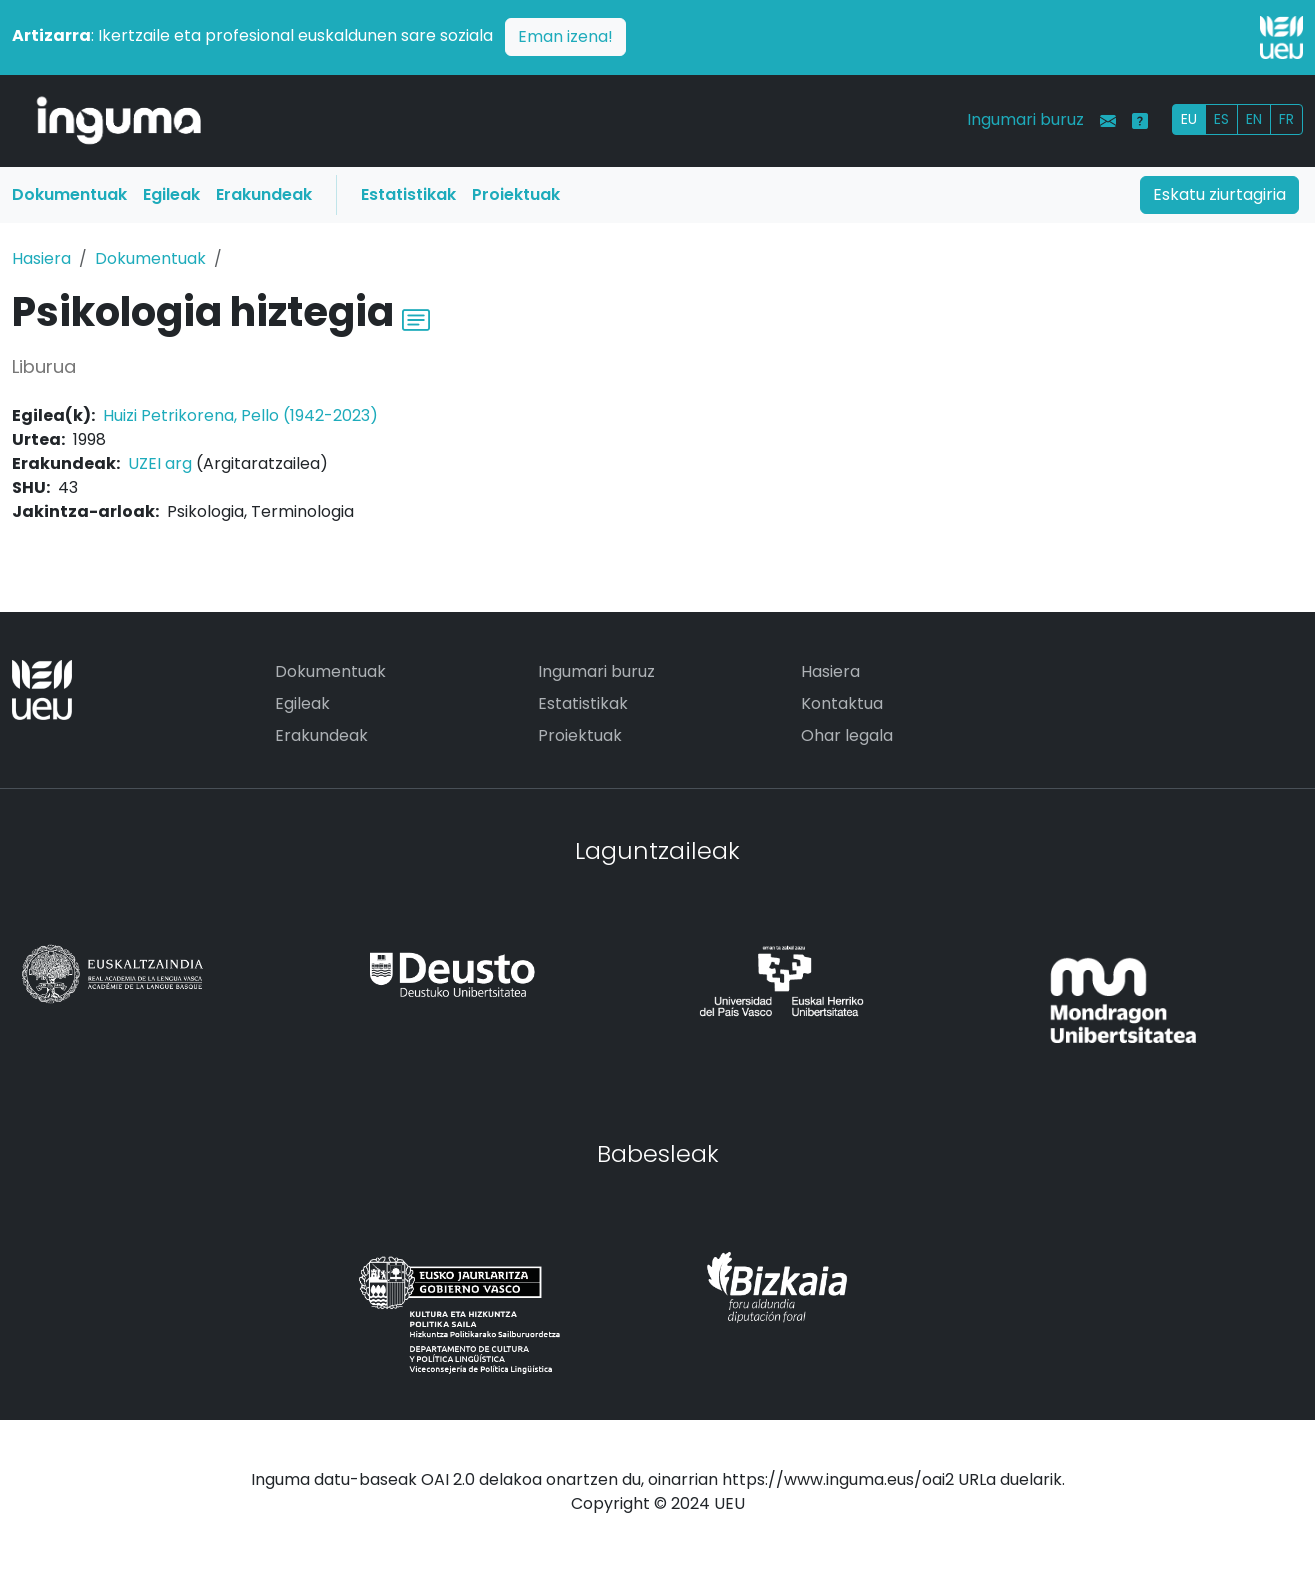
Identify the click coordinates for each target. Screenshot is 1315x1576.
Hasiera (41, 258)
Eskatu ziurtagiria (1219, 194)
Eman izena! (565, 36)
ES (1221, 119)
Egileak (171, 194)
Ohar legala (847, 735)
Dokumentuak (69, 194)
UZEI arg (160, 463)
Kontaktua (842, 703)
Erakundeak (264, 194)
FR (1286, 119)
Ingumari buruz (1025, 119)
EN (1254, 119)
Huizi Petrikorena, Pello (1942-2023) (240, 415)
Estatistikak (408, 194)
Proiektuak (516, 194)
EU (1189, 119)
